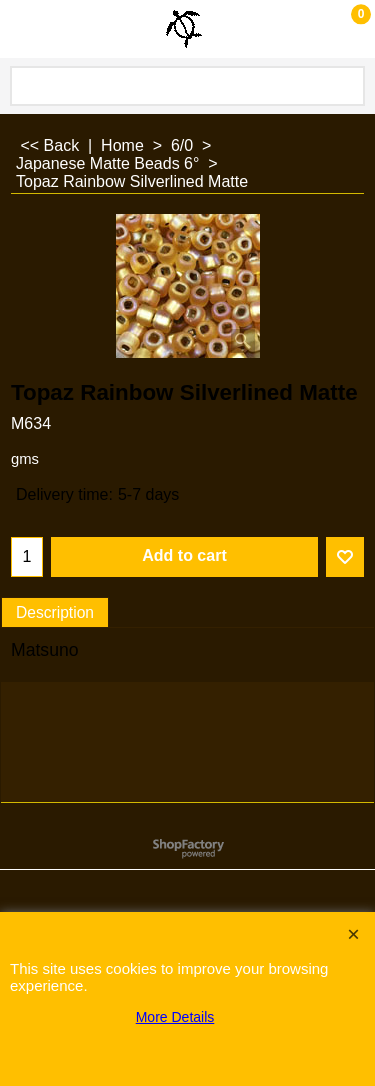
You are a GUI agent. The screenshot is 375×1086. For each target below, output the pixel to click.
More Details (175, 1017)
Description (55, 612)
